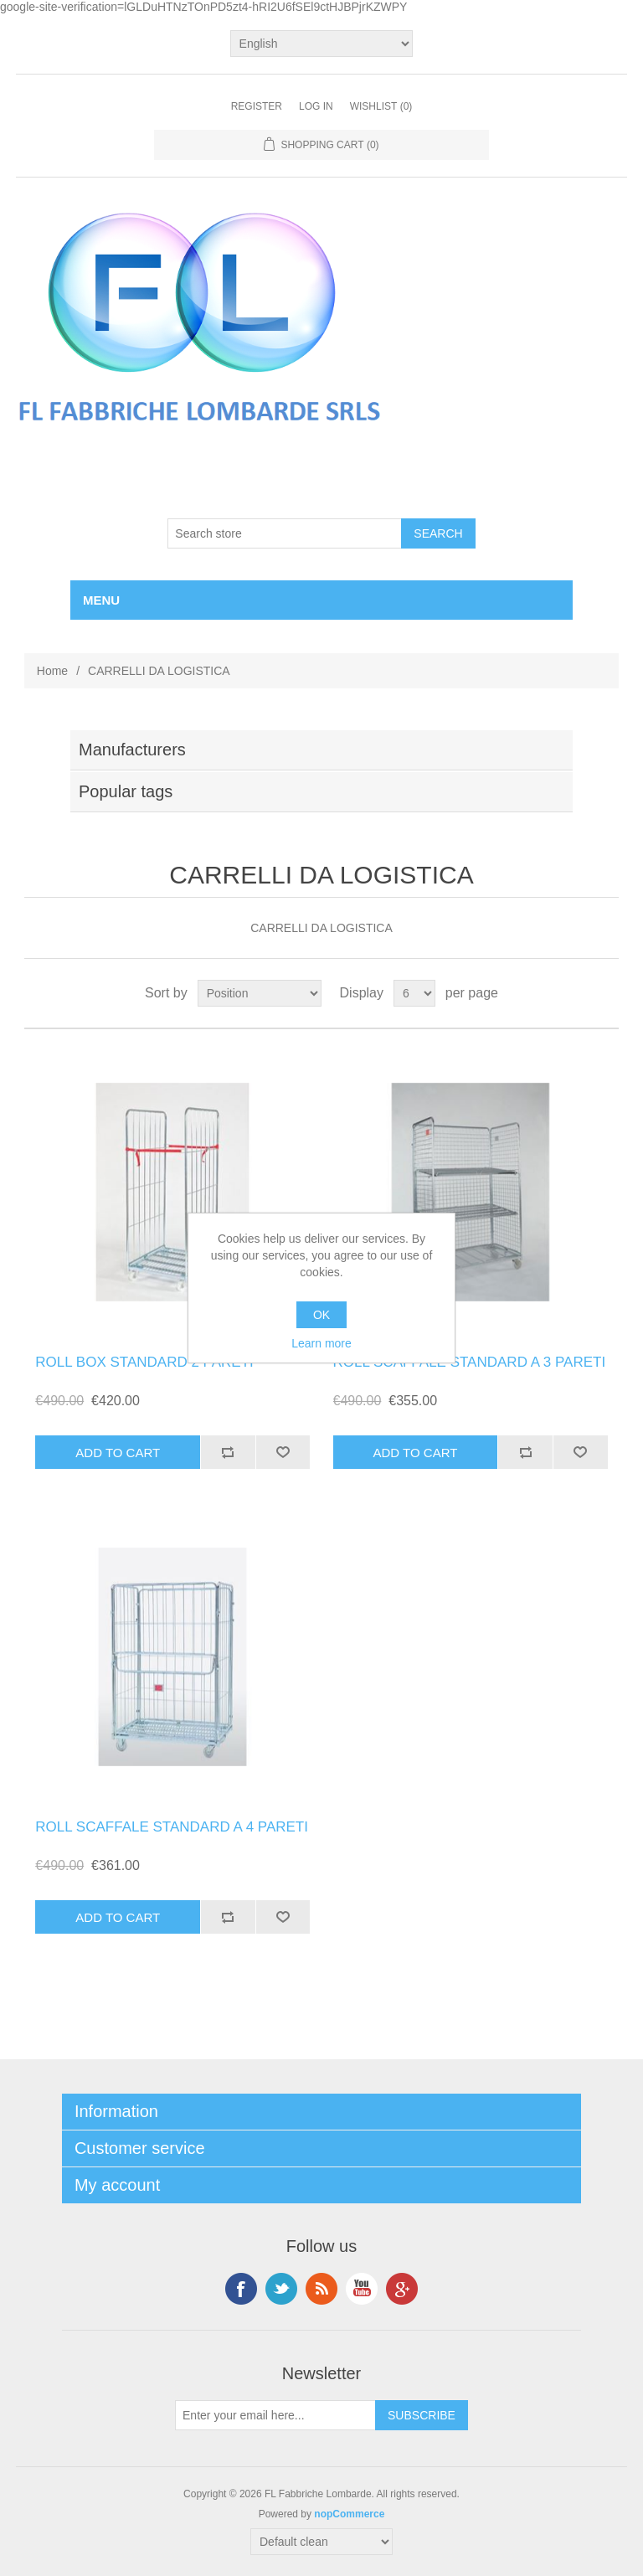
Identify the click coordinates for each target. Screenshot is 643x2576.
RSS (321, 2289)
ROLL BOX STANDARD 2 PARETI (144, 1362)
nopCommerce (349, 2514)
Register (256, 106)
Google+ (402, 2289)
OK (321, 1314)
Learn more (321, 1343)
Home (52, 670)
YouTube (362, 2289)
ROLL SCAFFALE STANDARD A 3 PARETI (469, 1362)
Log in (316, 106)
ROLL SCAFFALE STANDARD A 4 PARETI (171, 1827)
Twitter (281, 2289)
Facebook (241, 2289)
